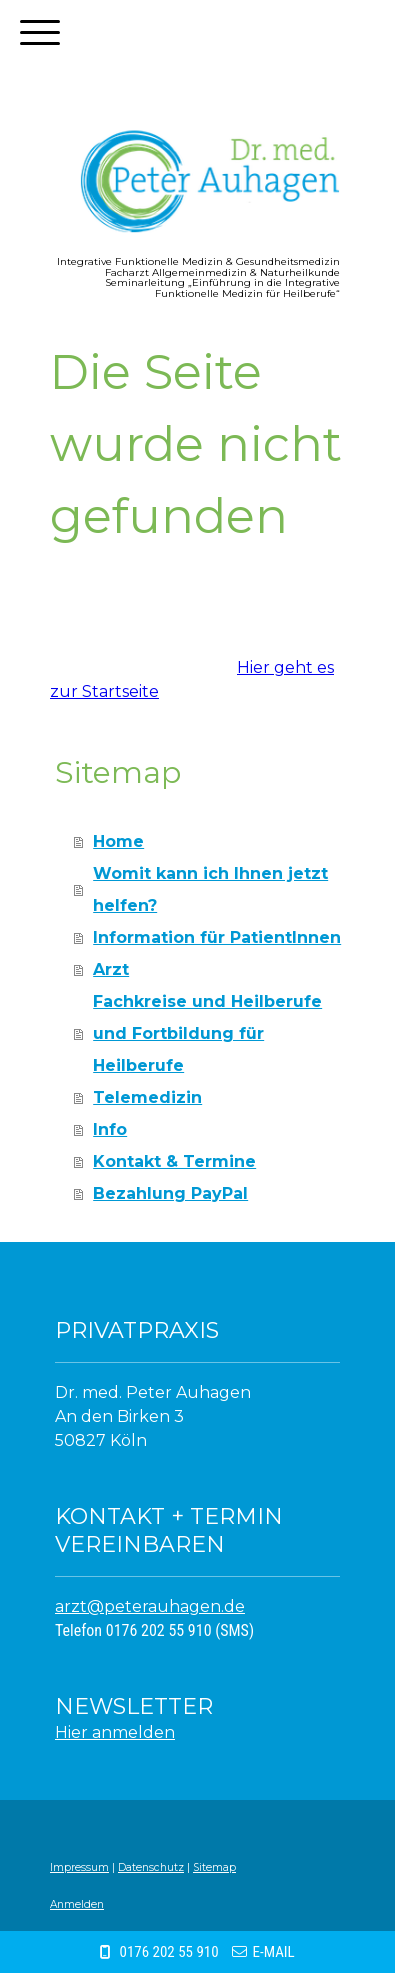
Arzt (111, 969)
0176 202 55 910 (168, 1952)
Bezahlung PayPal (170, 1193)
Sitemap (214, 1867)
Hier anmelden (115, 1732)
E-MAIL (274, 1952)
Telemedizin (147, 1097)
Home (118, 841)
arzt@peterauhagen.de (150, 1606)
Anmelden (77, 1904)
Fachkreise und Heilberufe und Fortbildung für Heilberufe (207, 1033)
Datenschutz (151, 1867)
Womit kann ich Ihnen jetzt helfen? (210, 889)
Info (110, 1129)
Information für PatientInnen (217, 937)
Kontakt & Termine (174, 1161)
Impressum (79, 1867)
